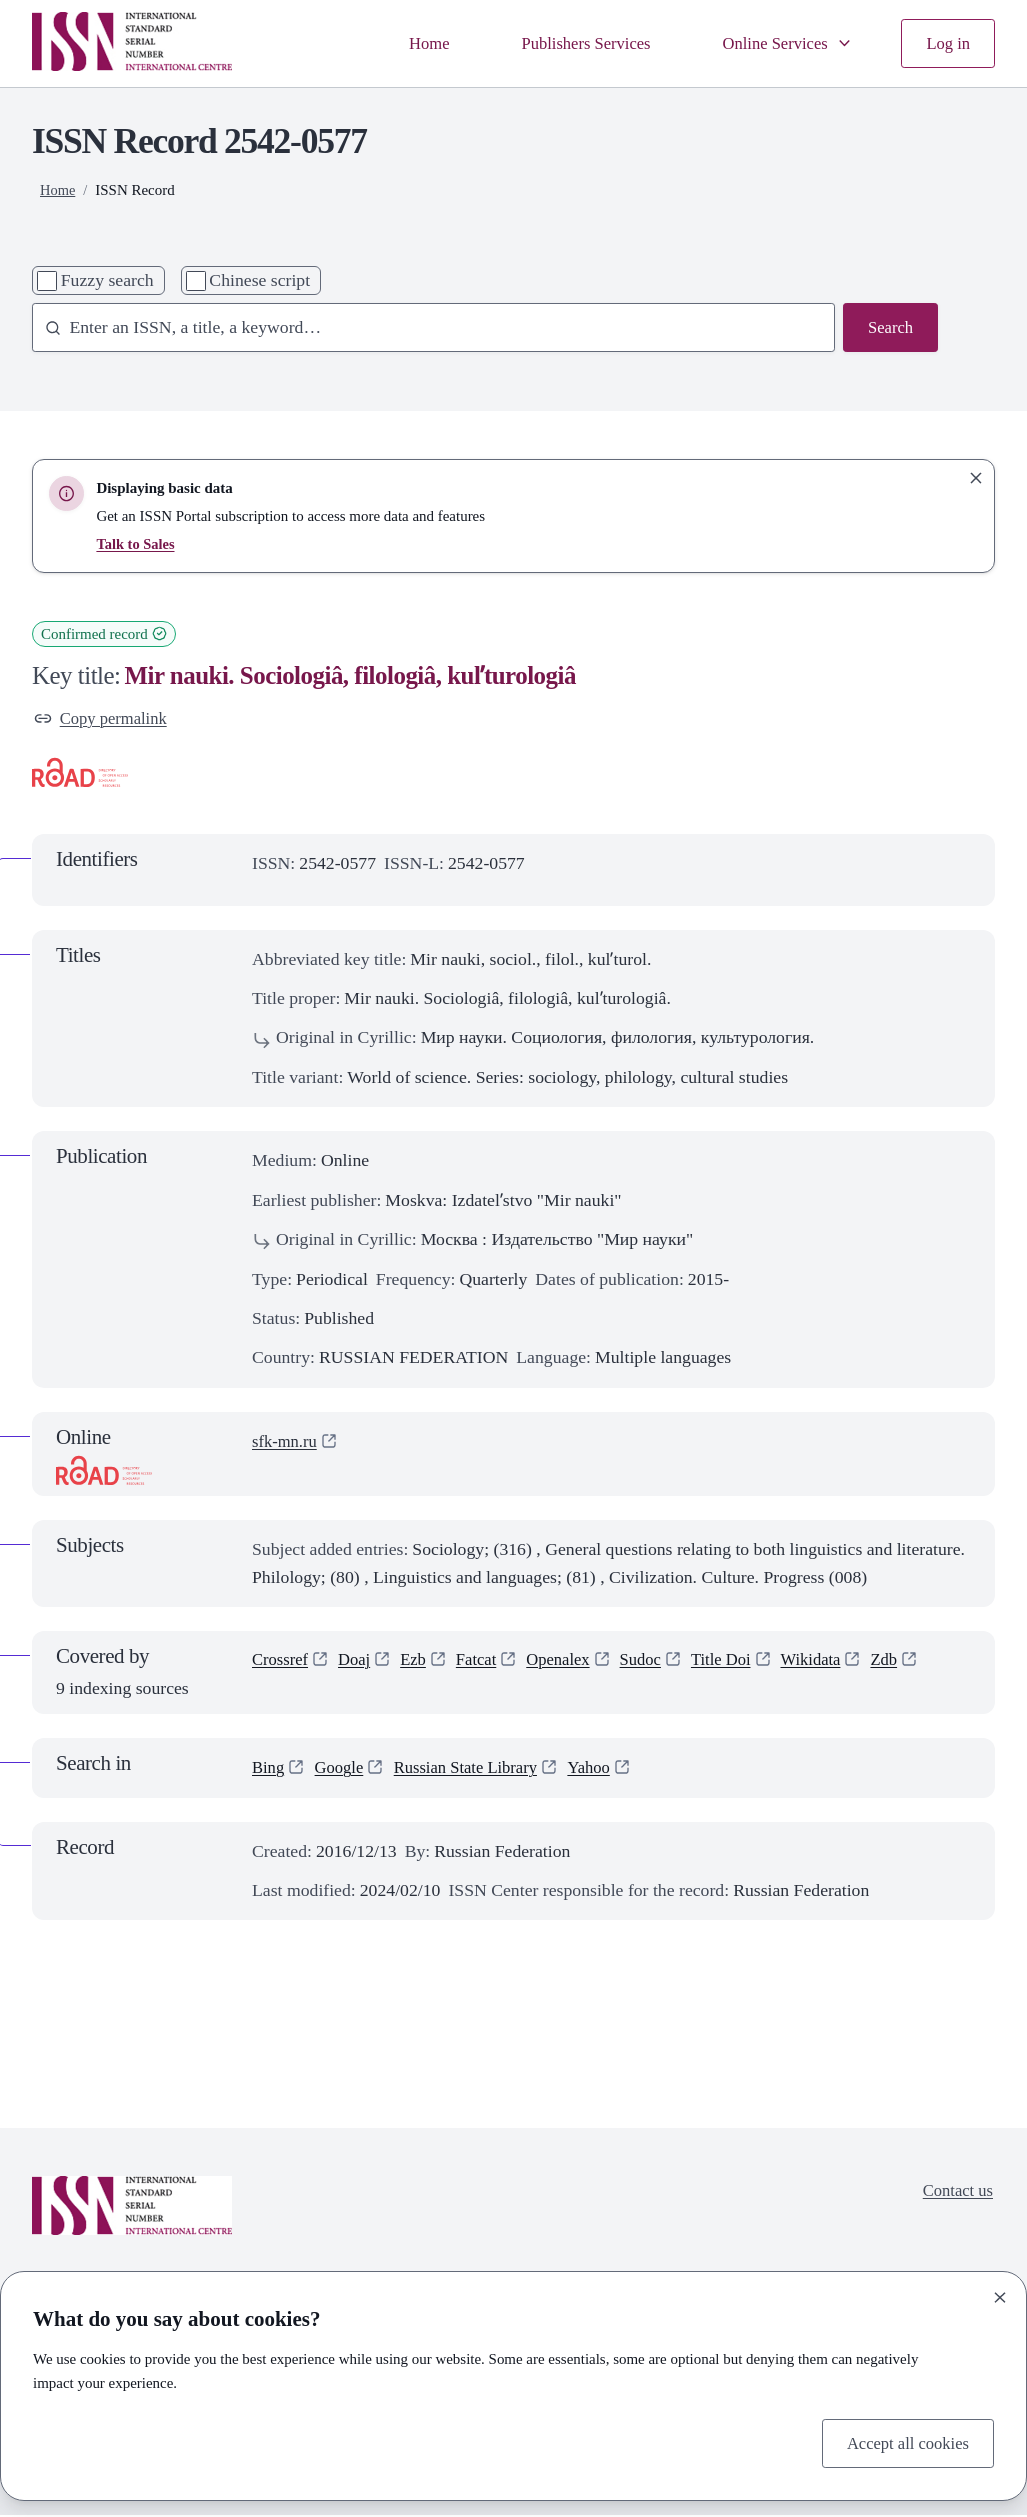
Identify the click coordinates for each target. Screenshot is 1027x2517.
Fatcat (485, 1663)
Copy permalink (104, 719)
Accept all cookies (903, 2442)
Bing (269, 1769)
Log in (946, 43)
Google (343, 1769)
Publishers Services (571, 43)
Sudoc (657, 1663)
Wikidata (835, 1663)
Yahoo (605, 1769)
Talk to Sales (136, 544)
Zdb (911, 1663)
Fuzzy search (107, 280)
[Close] (1000, 2295)
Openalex (571, 1663)
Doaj (359, 1663)
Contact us (955, 2194)
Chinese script (259, 280)
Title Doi (741, 1663)
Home (408, 43)
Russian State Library (475, 1769)
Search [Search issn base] (889, 328)
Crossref (282, 1663)
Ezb (420, 1663)
